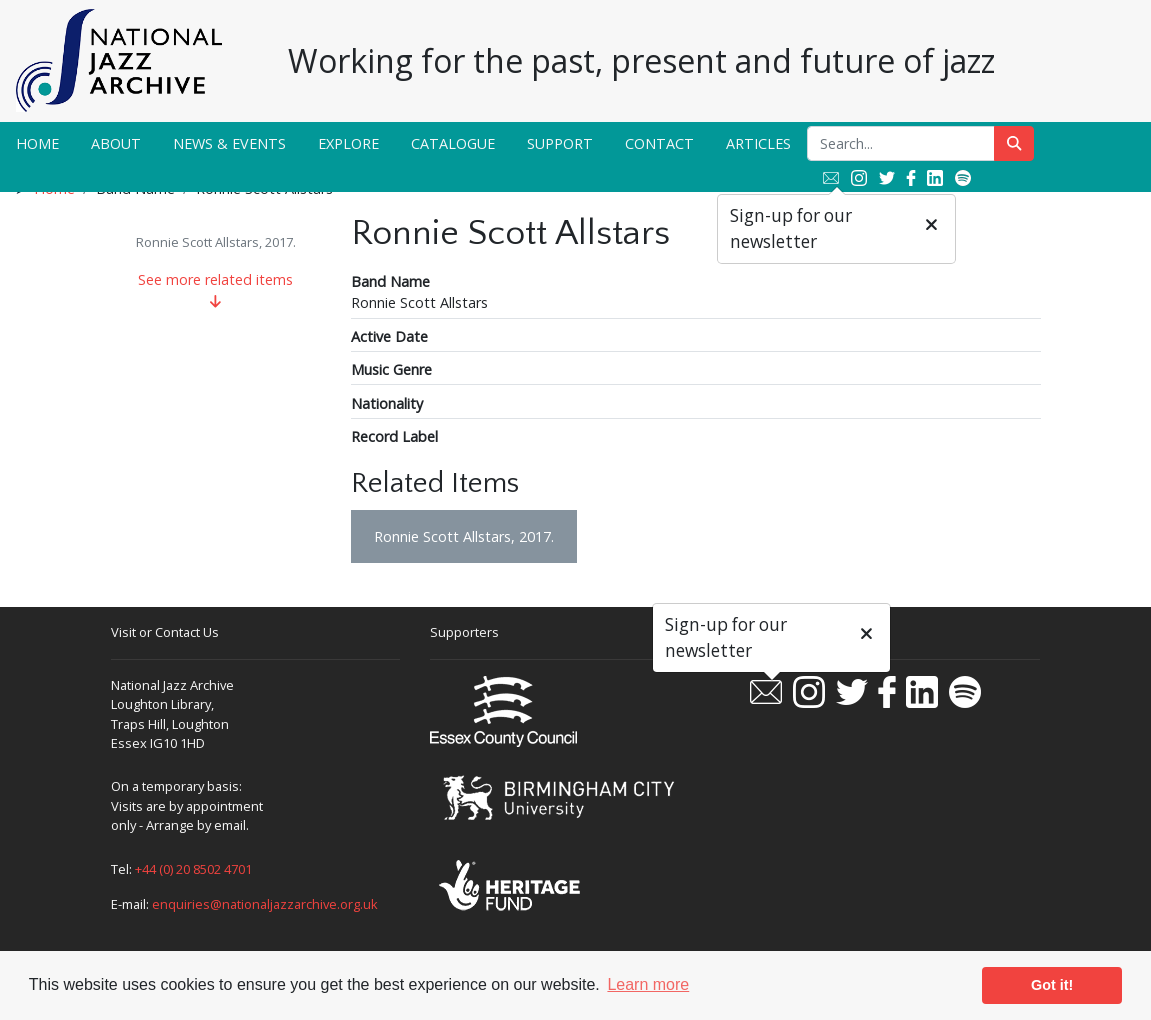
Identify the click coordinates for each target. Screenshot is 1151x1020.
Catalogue (453, 143)
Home (37, 143)
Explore (348, 143)
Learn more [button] (648, 984)
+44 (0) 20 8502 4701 (193, 869)
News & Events (229, 143)
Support (560, 143)
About (116, 143)
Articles (758, 143)
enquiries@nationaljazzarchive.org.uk (265, 904)
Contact (659, 143)
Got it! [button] (1052, 985)
